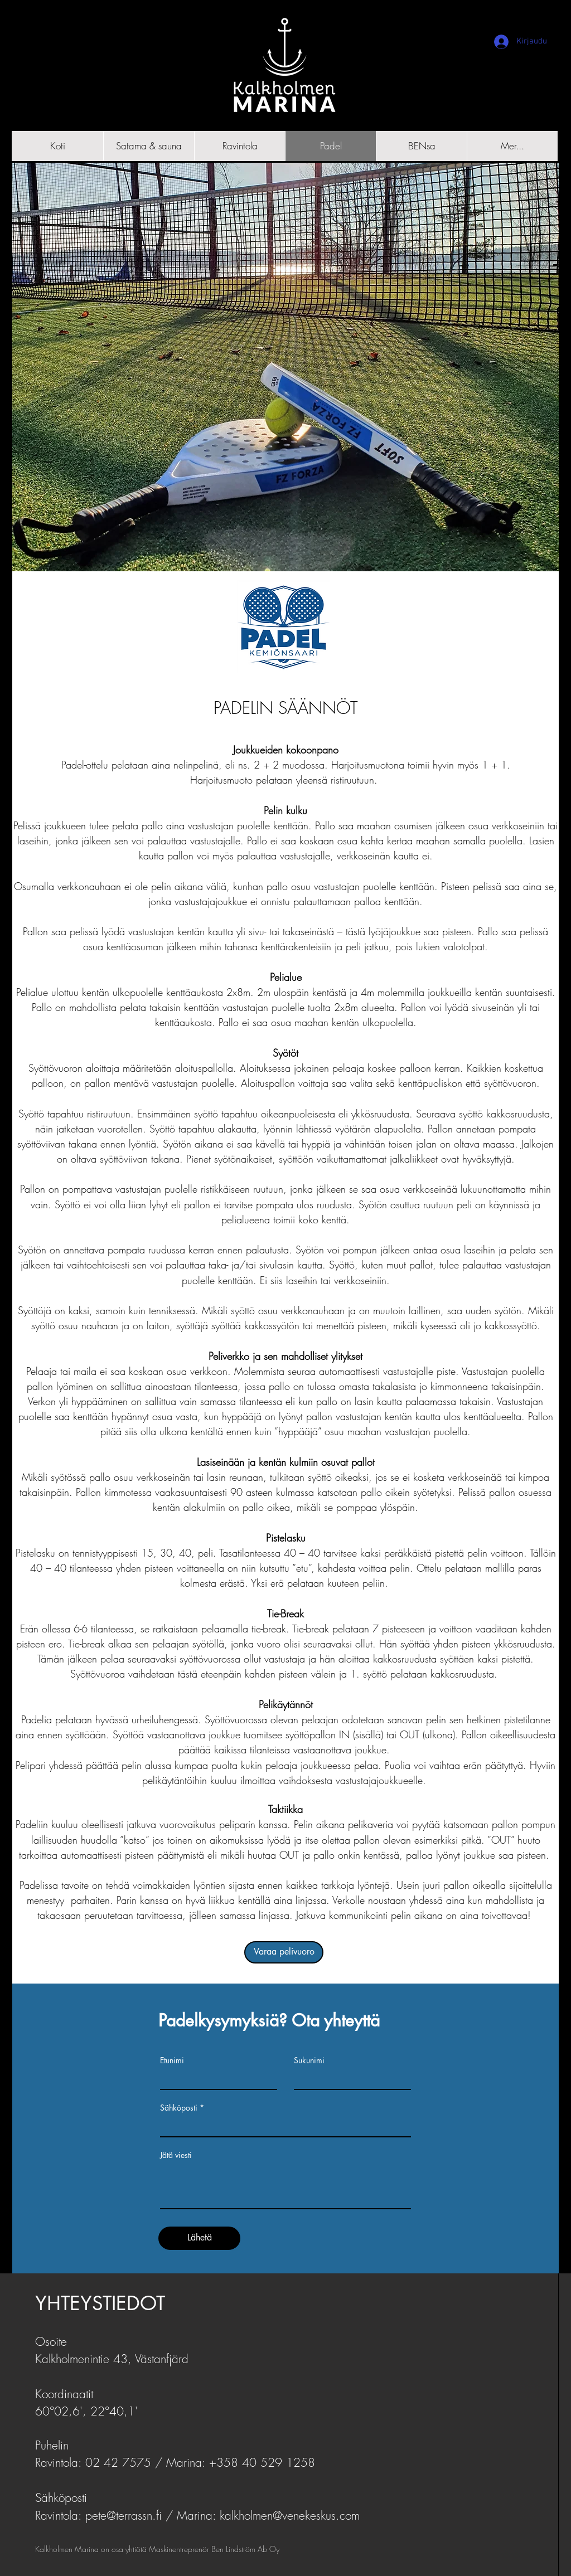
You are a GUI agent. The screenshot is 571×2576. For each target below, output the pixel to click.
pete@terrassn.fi (123, 2515)
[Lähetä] (199, 2238)
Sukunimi (309, 2060)
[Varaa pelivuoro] (283, 1952)
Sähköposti (178, 2108)
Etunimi (172, 2060)
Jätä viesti (176, 2155)
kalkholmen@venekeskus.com (290, 2515)
